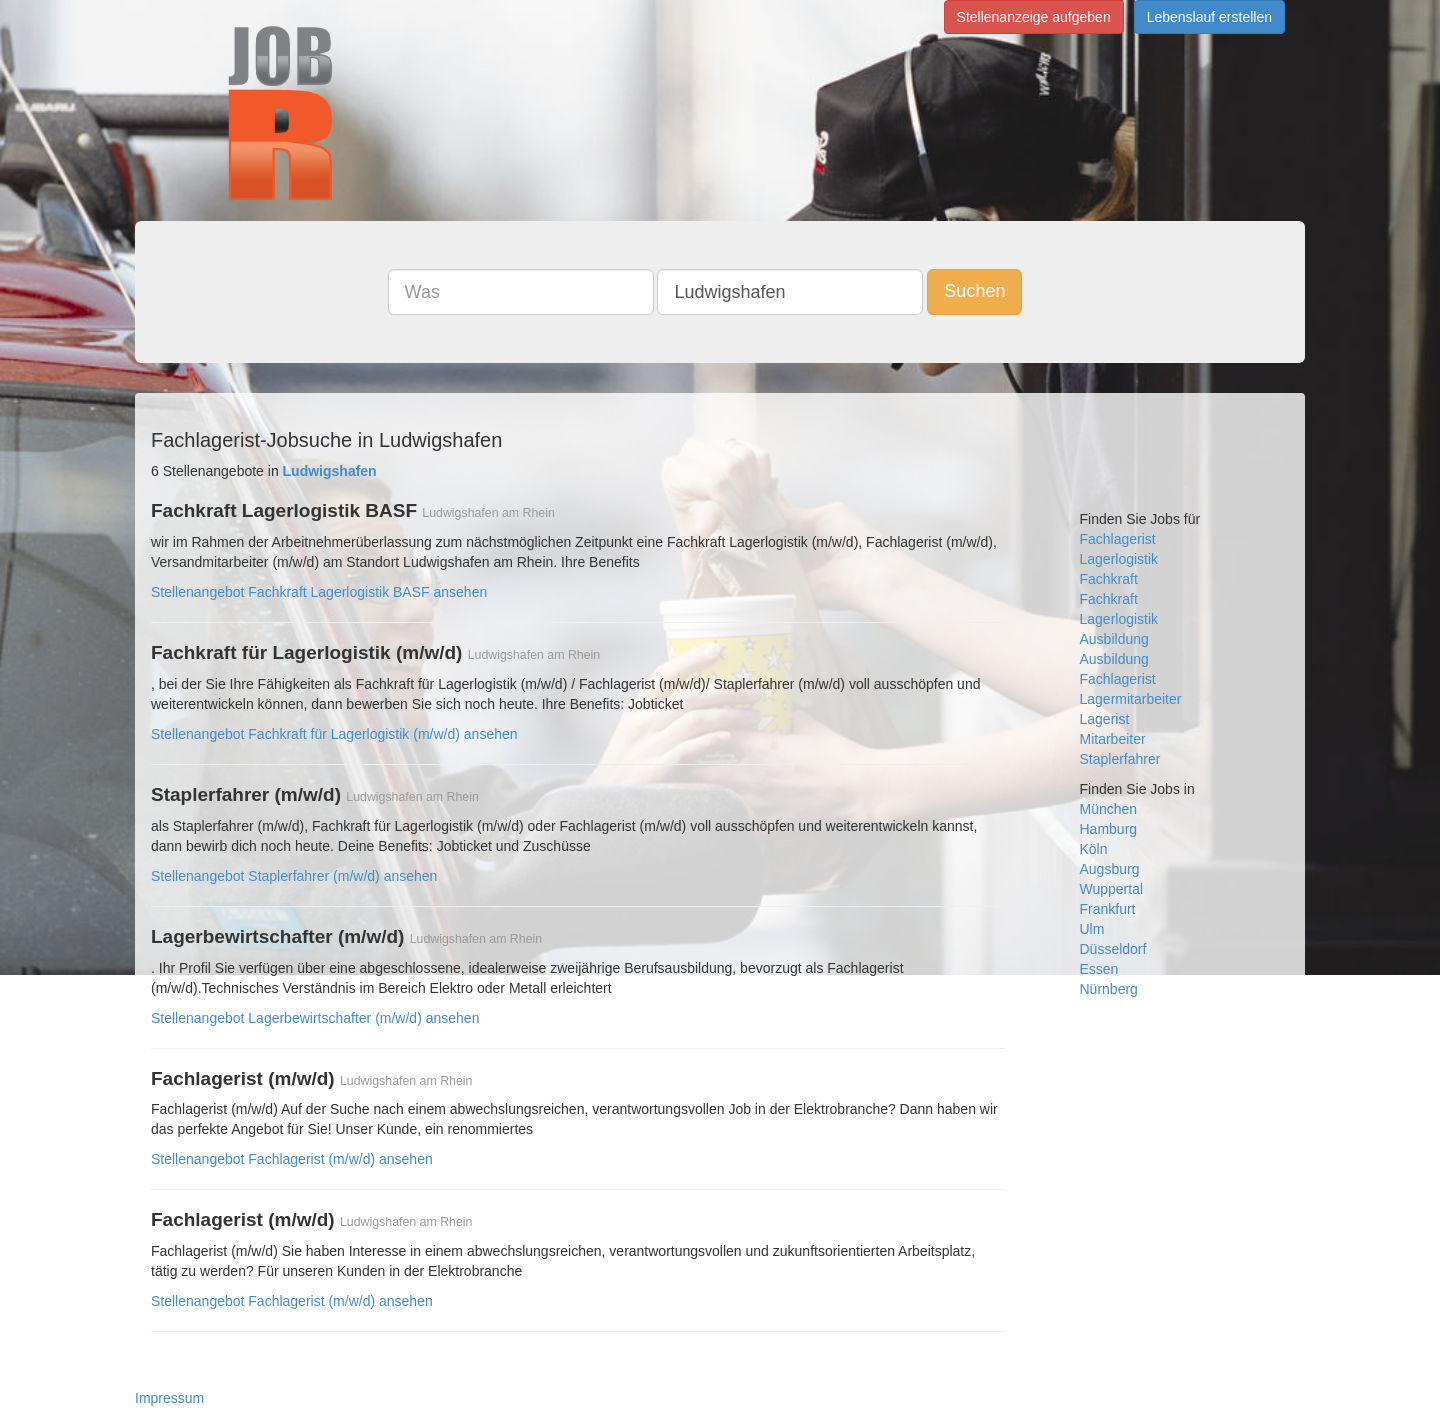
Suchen (974, 291)
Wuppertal (1112, 889)
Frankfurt (1108, 909)
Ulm (1092, 929)
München (1109, 809)
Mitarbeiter (1113, 739)
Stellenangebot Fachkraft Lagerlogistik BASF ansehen (319, 592)
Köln (1094, 849)
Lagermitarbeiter (1131, 699)
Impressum (169, 1398)
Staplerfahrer (1120, 759)
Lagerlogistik (1119, 559)
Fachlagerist (1118, 539)
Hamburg (1109, 829)
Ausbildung (1114, 639)
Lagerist (1105, 719)
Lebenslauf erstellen (1209, 17)
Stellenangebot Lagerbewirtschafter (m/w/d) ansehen (315, 1018)
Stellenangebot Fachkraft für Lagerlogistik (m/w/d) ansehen (334, 734)
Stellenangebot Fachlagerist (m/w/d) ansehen (292, 1159)
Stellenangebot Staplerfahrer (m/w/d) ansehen (294, 876)
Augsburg (1110, 869)
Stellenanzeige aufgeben (1034, 17)
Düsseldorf (1113, 949)
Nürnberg (1109, 989)
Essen (1099, 969)
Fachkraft (1109, 579)
